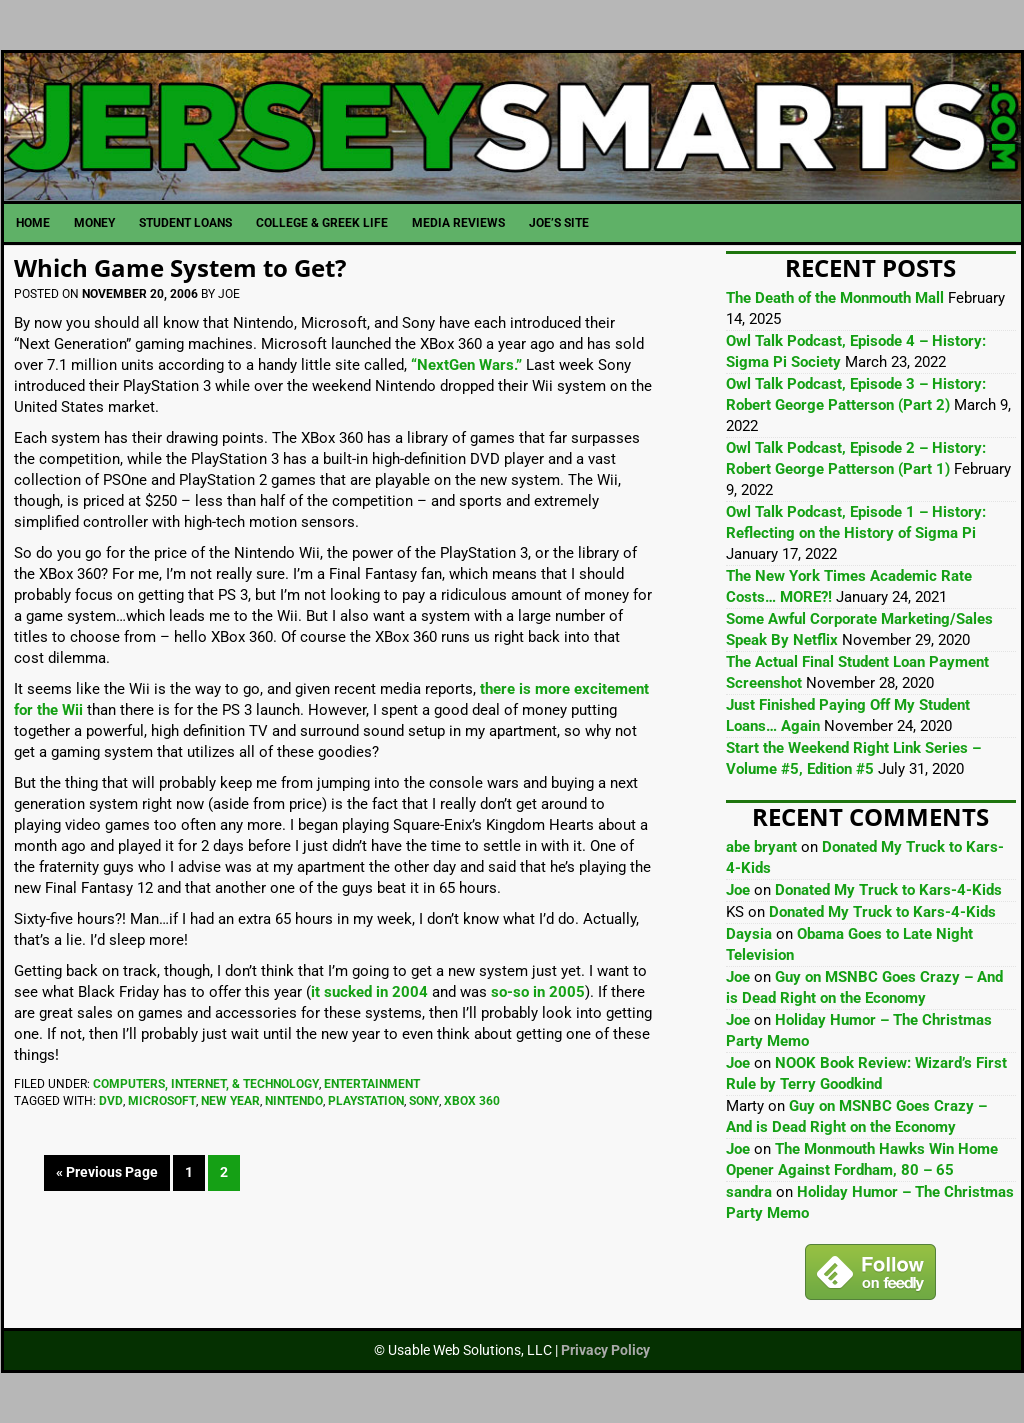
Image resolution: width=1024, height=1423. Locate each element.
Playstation (366, 1101)
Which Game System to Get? (180, 267)
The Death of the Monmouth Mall (835, 298)
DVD (111, 1101)
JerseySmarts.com (512, 127)
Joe (738, 890)
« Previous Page (107, 1172)
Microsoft (162, 1101)
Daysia (749, 934)
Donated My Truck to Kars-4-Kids (888, 890)
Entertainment (372, 1084)
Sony (424, 1101)
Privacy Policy (605, 1350)
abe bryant (761, 847)
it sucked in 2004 (369, 992)
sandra (749, 1192)
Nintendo (294, 1101)
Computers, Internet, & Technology (206, 1084)
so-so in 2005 (538, 992)
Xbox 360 (472, 1101)
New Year (230, 1101)
